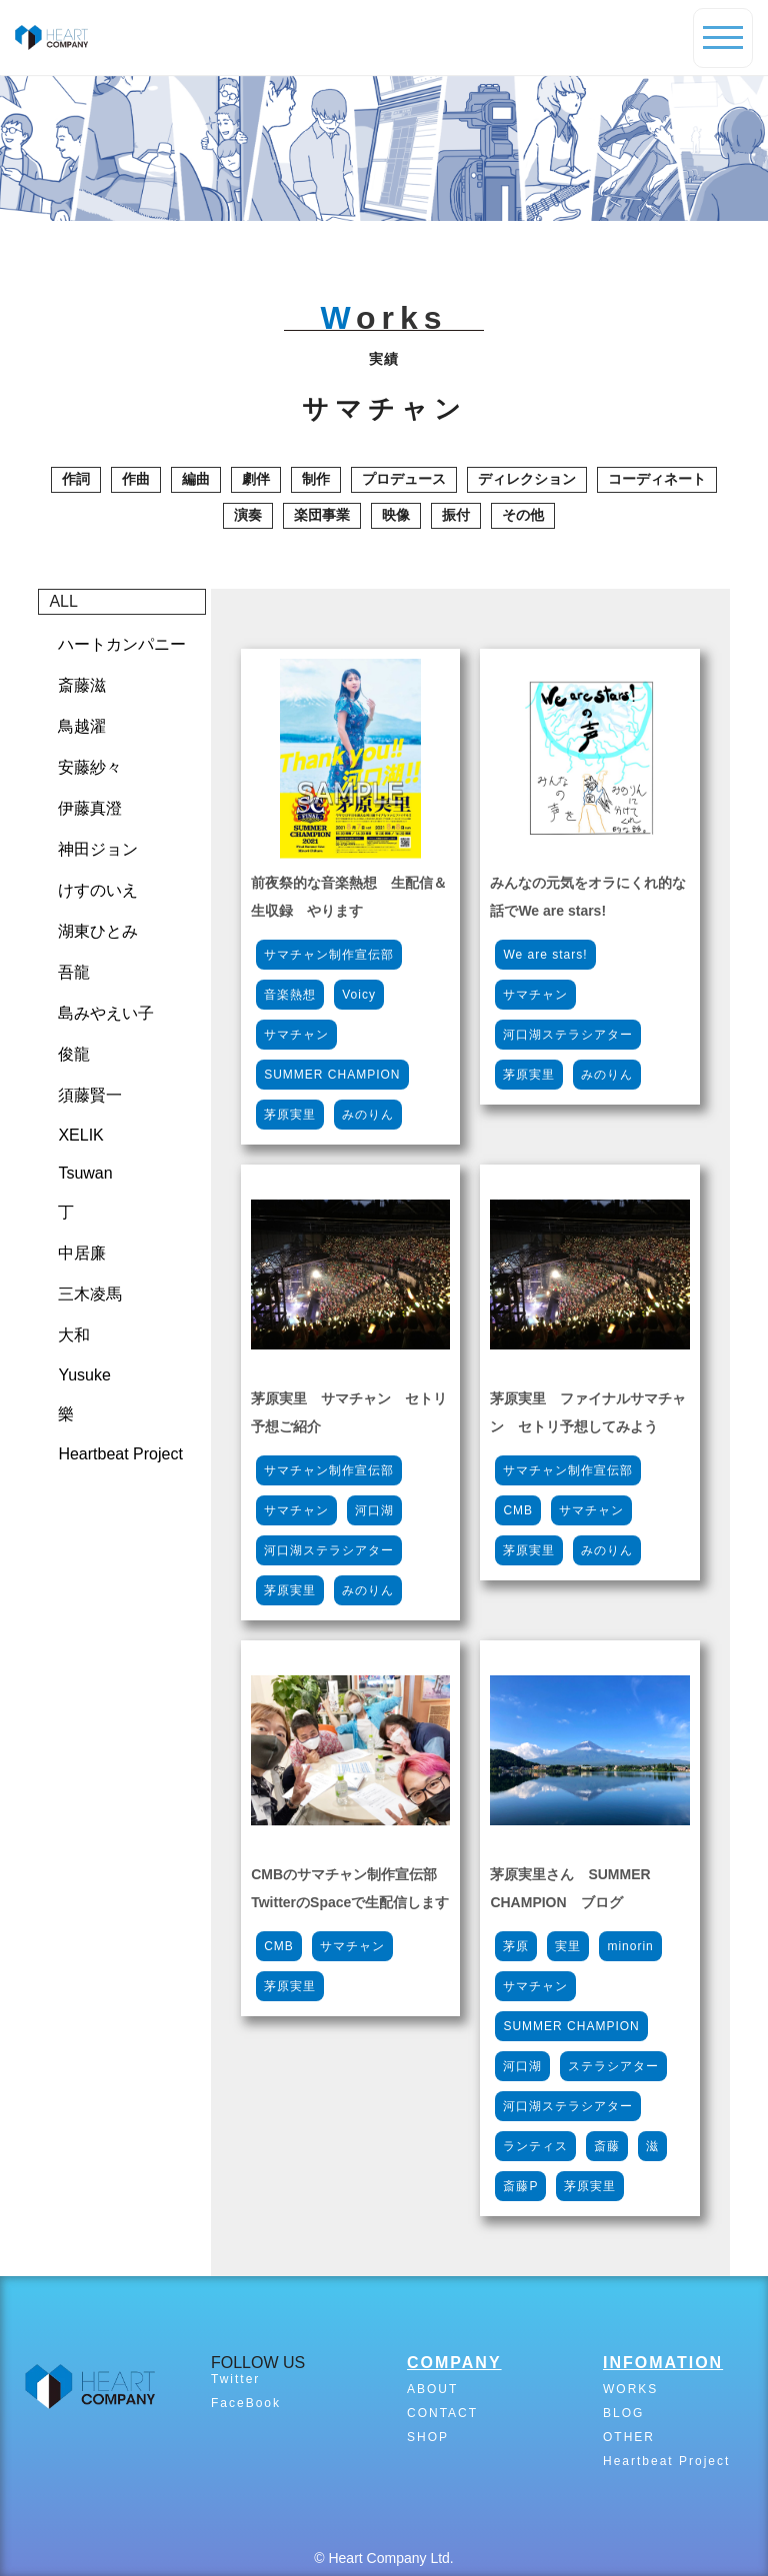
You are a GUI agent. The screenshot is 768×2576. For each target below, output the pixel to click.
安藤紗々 (90, 767)
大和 (74, 1334)
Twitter (235, 2379)
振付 (456, 515)
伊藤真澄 (90, 808)
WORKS (630, 2389)
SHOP (428, 2437)
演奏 (248, 515)
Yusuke (84, 1374)
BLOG (623, 2413)
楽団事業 (322, 515)
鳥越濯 (82, 726)
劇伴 (256, 479)
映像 (396, 515)
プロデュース (404, 479)
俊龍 (74, 1054)
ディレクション (527, 479)
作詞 (76, 479)
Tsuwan (85, 1173)
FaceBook (246, 2403)
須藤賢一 (90, 1095)
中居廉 (82, 1253)
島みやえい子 (106, 1013)
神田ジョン (98, 849)
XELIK (80, 1135)
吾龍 (74, 972)
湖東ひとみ (98, 931)
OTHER (629, 2437)
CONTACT (442, 2413)
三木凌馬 (90, 1294)
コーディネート (657, 479)
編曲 (196, 479)
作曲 (136, 479)
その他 (523, 515)
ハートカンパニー (122, 644)
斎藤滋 (82, 685)
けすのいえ (98, 890)
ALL (63, 601)
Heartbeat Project (120, 1453)
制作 (316, 479)
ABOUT (432, 2389)
